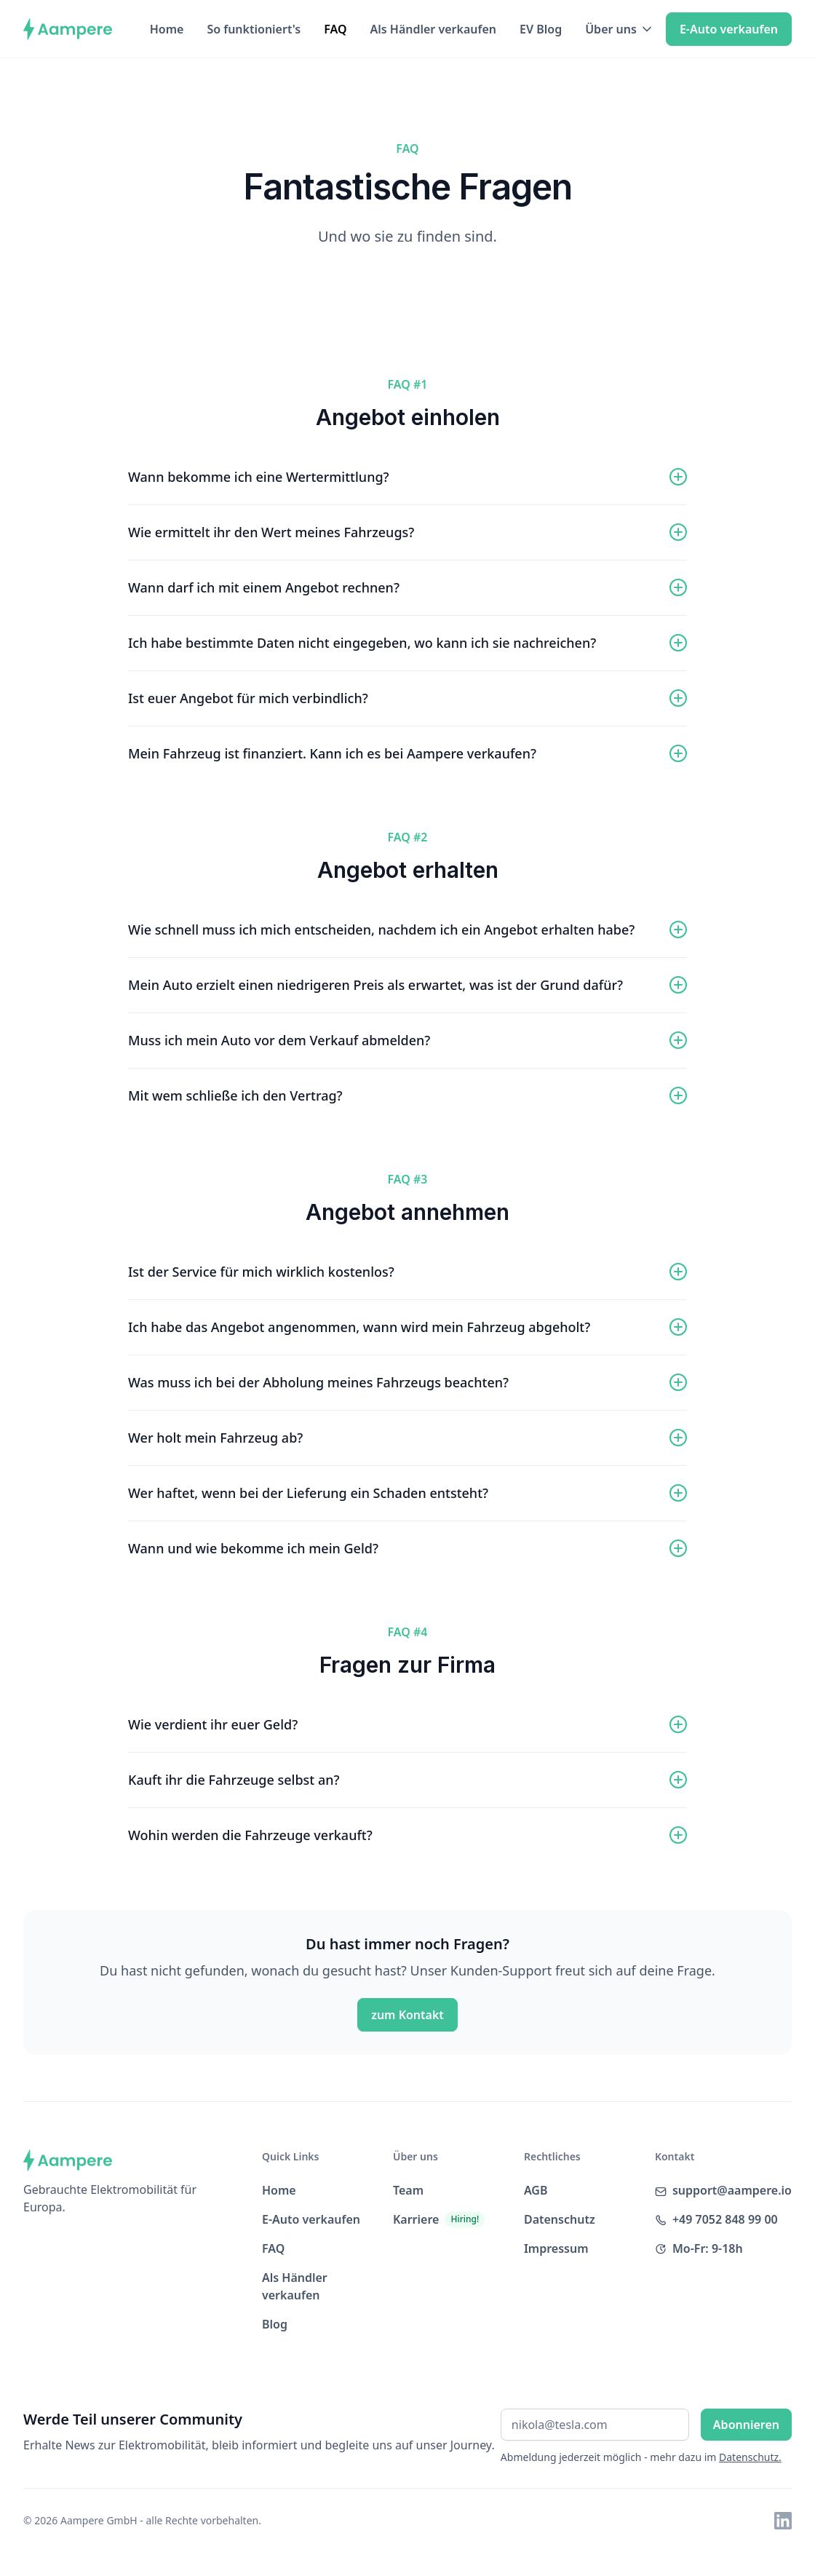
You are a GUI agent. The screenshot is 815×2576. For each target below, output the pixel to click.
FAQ (335, 29)
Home (167, 29)
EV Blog (541, 29)
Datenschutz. (750, 2457)
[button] (619, 29)
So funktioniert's (254, 29)
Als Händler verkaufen (433, 29)
